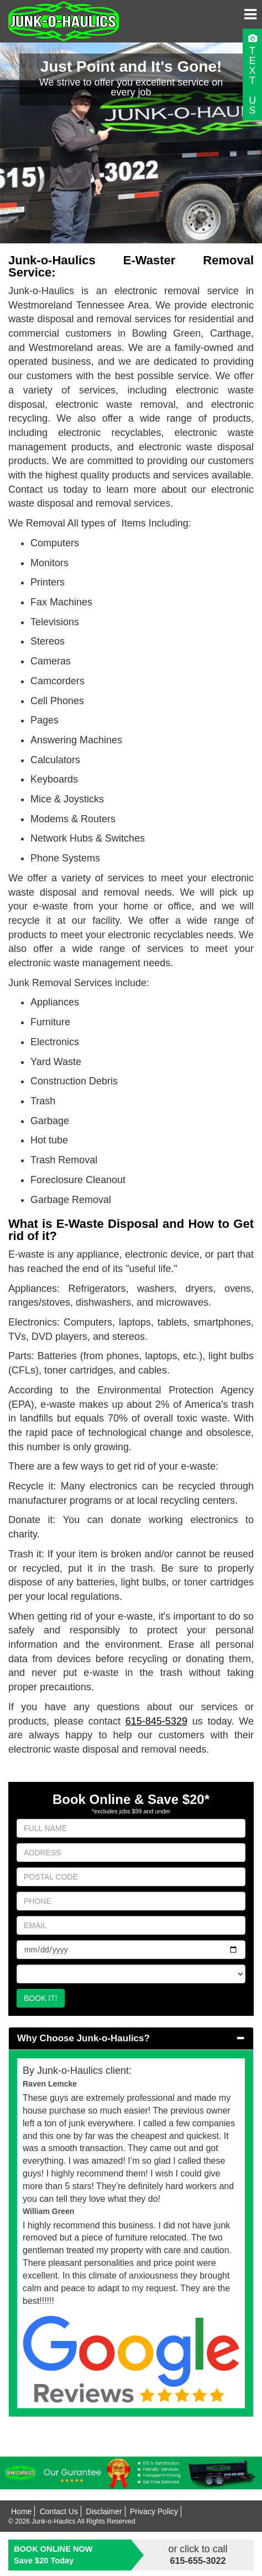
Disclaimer (104, 2511)
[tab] (131, 2038)
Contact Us (59, 2511)
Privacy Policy (154, 2511)
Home (21, 2511)
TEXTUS (252, 80)
